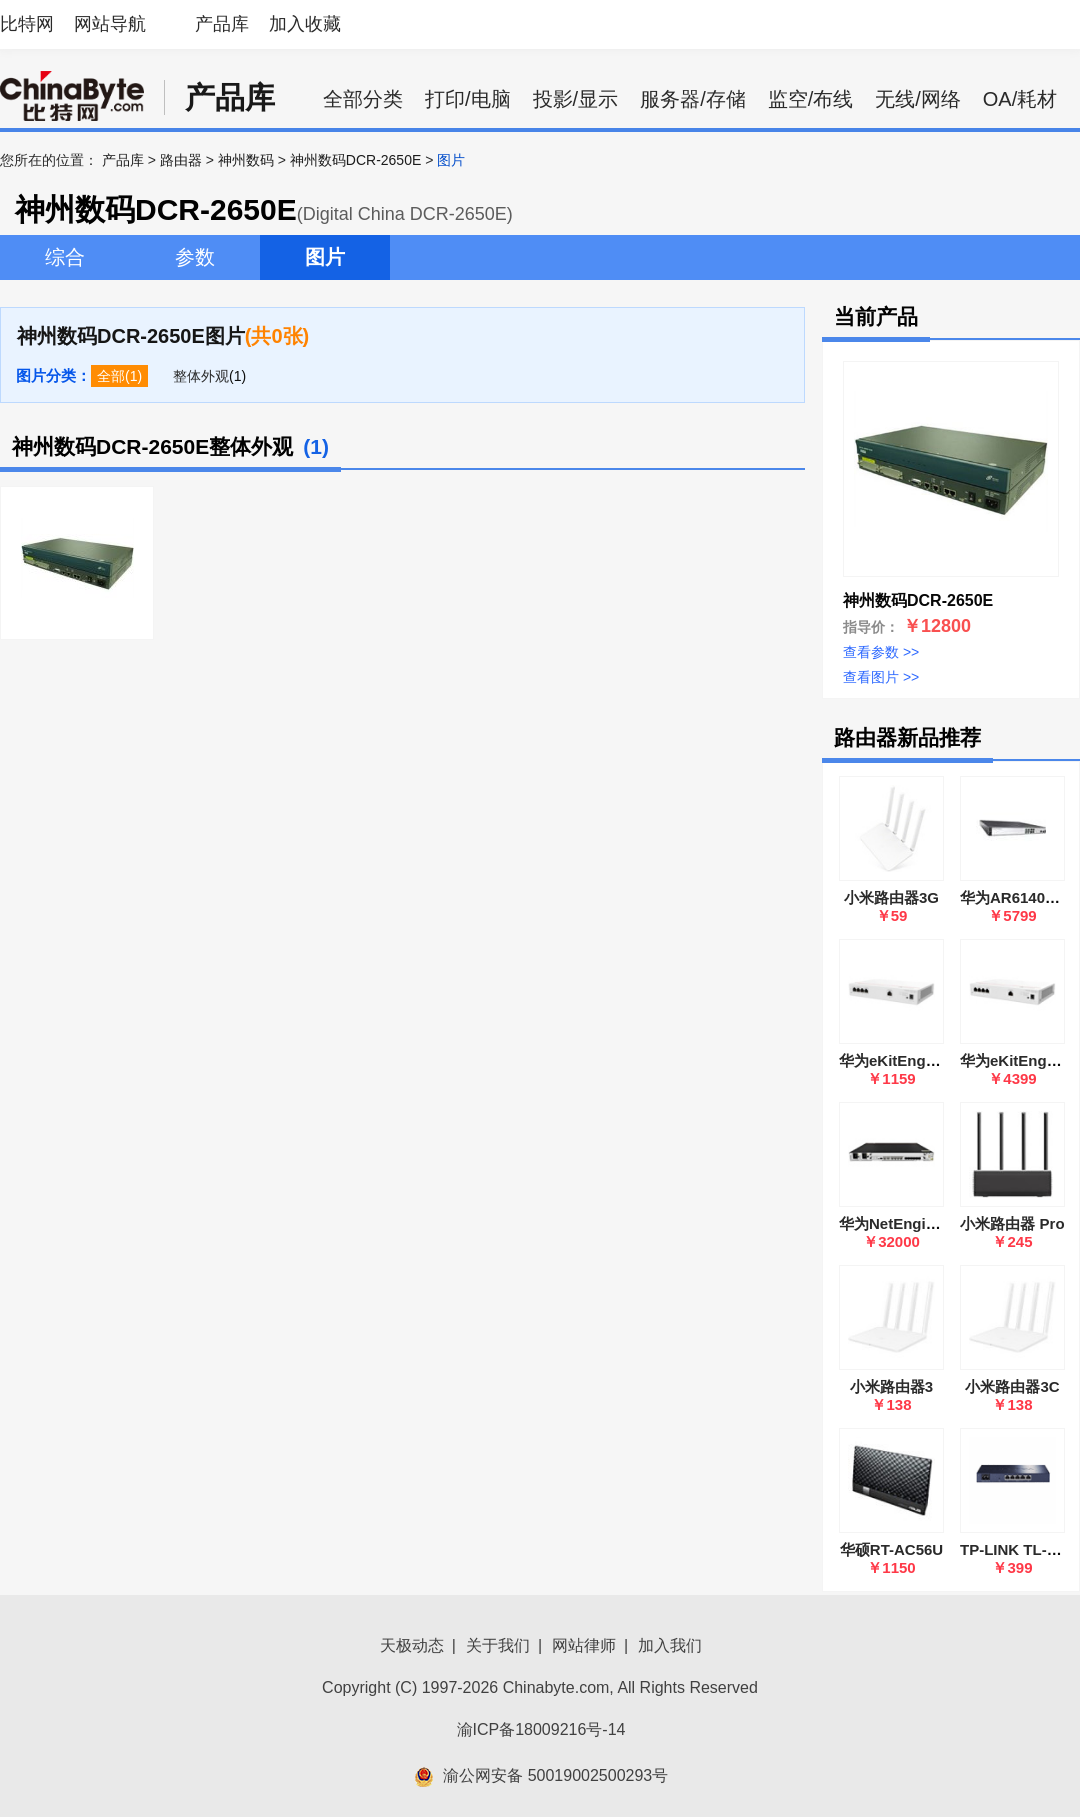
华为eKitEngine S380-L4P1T (938, 1060)
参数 (195, 257)
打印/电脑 (468, 99)
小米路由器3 (891, 1386)
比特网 (27, 24)
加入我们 (670, 1645)
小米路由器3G (891, 897)
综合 (65, 257)
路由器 (181, 160)
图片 (325, 257)
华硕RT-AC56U (891, 1549)
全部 (111, 376)
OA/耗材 (1020, 99)
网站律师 (584, 1645)
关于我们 (498, 1645)
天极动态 (412, 1645)
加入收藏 (305, 24)
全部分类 (363, 99)
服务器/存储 (693, 99)
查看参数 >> (881, 652)
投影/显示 (576, 99)
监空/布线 (811, 99)
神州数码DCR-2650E (355, 160)
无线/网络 (918, 99)
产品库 (222, 24)
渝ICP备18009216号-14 (541, 1729)
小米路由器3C (1012, 1386)
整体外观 (201, 376)
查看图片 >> (881, 677)
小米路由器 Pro (1012, 1223)
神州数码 (246, 160)
